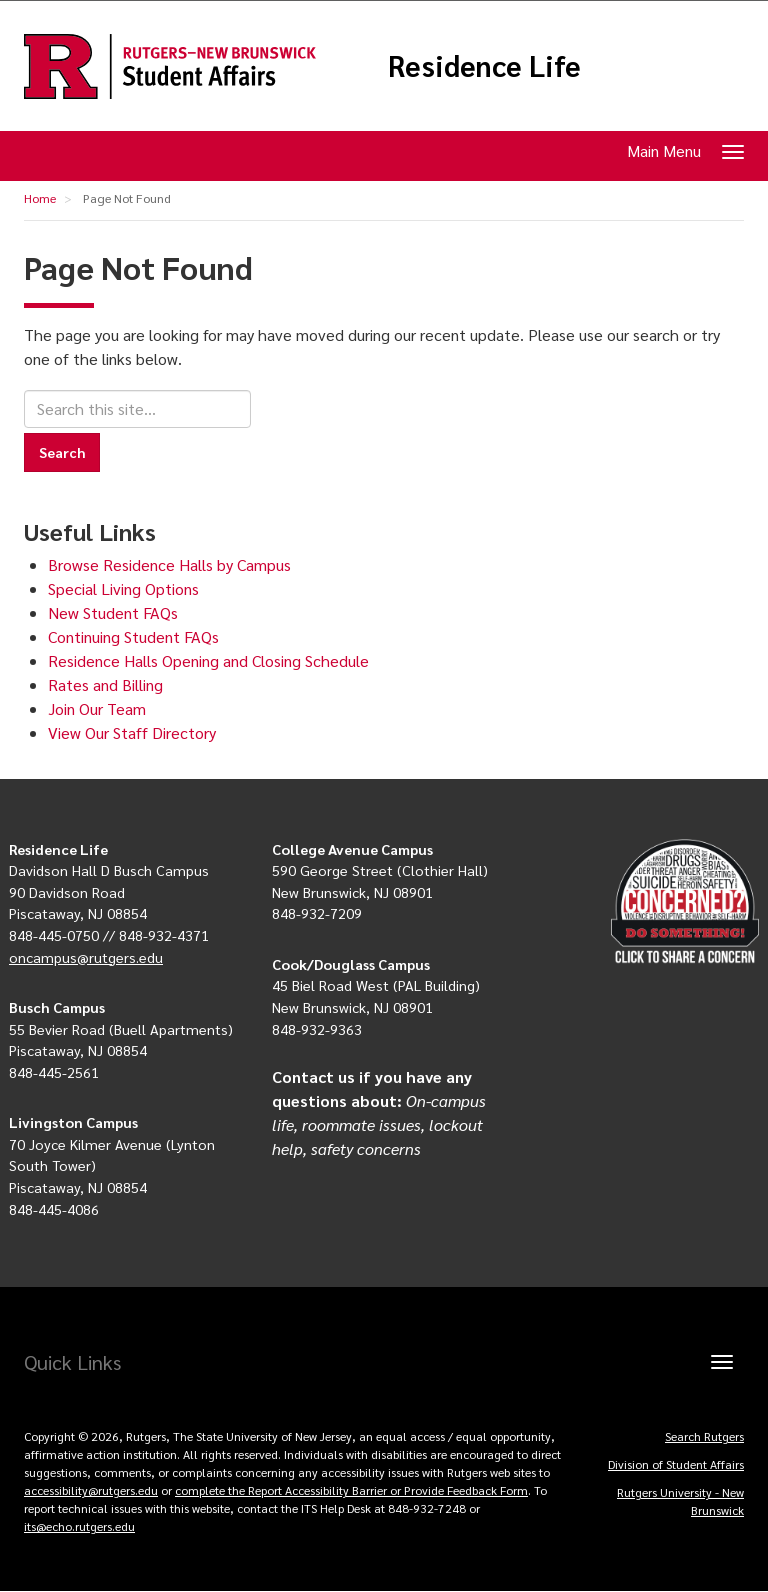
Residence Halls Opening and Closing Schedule (208, 660)
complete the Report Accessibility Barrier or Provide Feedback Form (351, 1490)
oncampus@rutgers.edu (86, 957)
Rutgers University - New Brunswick (680, 1501)
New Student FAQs (113, 612)
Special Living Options (123, 588)
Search (62, 452)
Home (40, 198)
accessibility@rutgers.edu (91, 1490)
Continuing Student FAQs (133, 636)
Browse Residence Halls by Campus (169, 564)
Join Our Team (97, 708)
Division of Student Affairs (676, 1464)
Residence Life (484, 66)
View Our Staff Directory (132, 732)
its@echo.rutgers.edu (79, 1526)
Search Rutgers (704, 1436)
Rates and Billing (105, 684)
